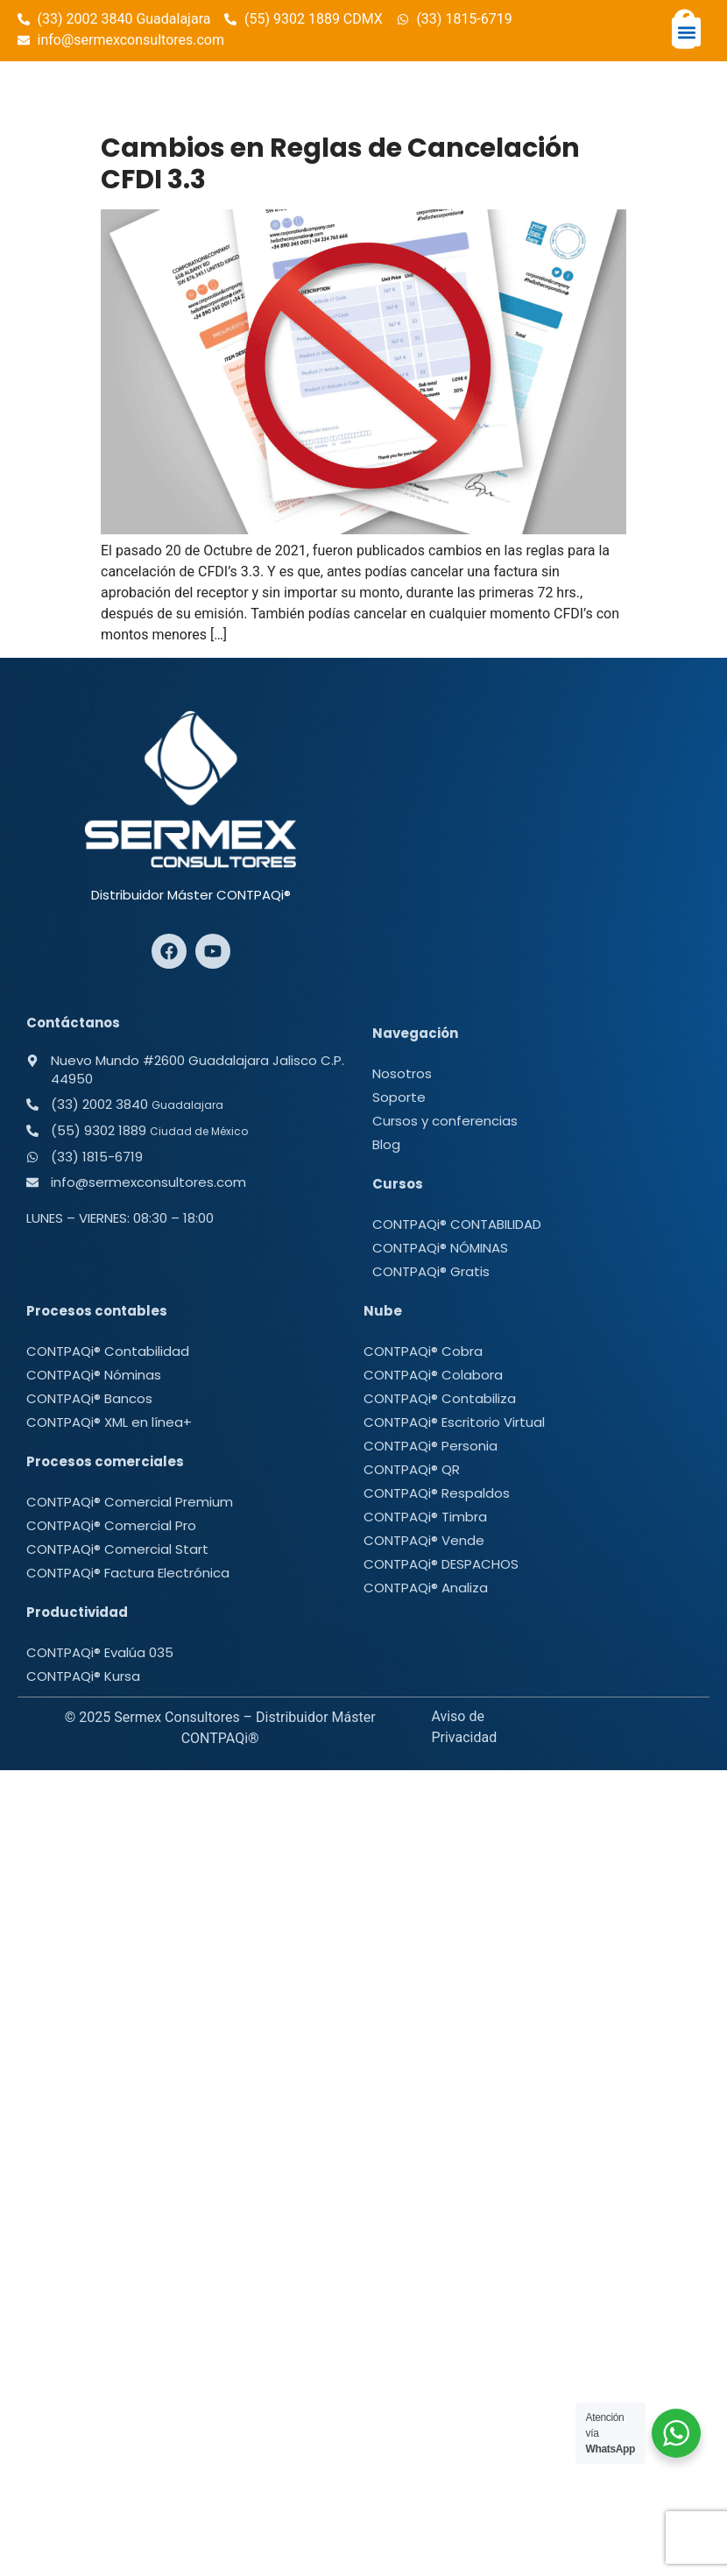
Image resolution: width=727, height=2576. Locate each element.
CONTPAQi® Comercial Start (117, 1549)
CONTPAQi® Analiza (426, 1587)
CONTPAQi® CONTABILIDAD (456, 1224)
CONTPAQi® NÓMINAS (440, 1248)
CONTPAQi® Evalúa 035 (99, 1652)
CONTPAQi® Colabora (433, 1375)
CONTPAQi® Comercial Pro (111, 1525)
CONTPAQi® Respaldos (437, 1493)
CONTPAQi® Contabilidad (107, 1351)
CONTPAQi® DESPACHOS (441, 1564)
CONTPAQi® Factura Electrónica (127, 1572)
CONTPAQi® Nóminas (93, 1375)
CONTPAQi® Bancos (89, 1398)
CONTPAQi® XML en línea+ (109, 1422)
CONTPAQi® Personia (431, 1445)
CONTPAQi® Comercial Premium (129, 1502)
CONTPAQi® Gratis (431, 1271)
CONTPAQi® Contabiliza (440, 1398)
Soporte (399, 1097)
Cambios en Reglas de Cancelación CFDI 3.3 (340, 164)
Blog (386, 1144)
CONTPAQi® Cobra (423, 1351)
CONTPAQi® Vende (424, 1540)
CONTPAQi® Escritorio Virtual (454, 1422)
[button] (686, 32)
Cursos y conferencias (445, 1121)
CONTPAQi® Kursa (83, 1676)
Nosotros (402, 1073)
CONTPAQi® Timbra (425, 1516)
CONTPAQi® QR (412, 1469)
